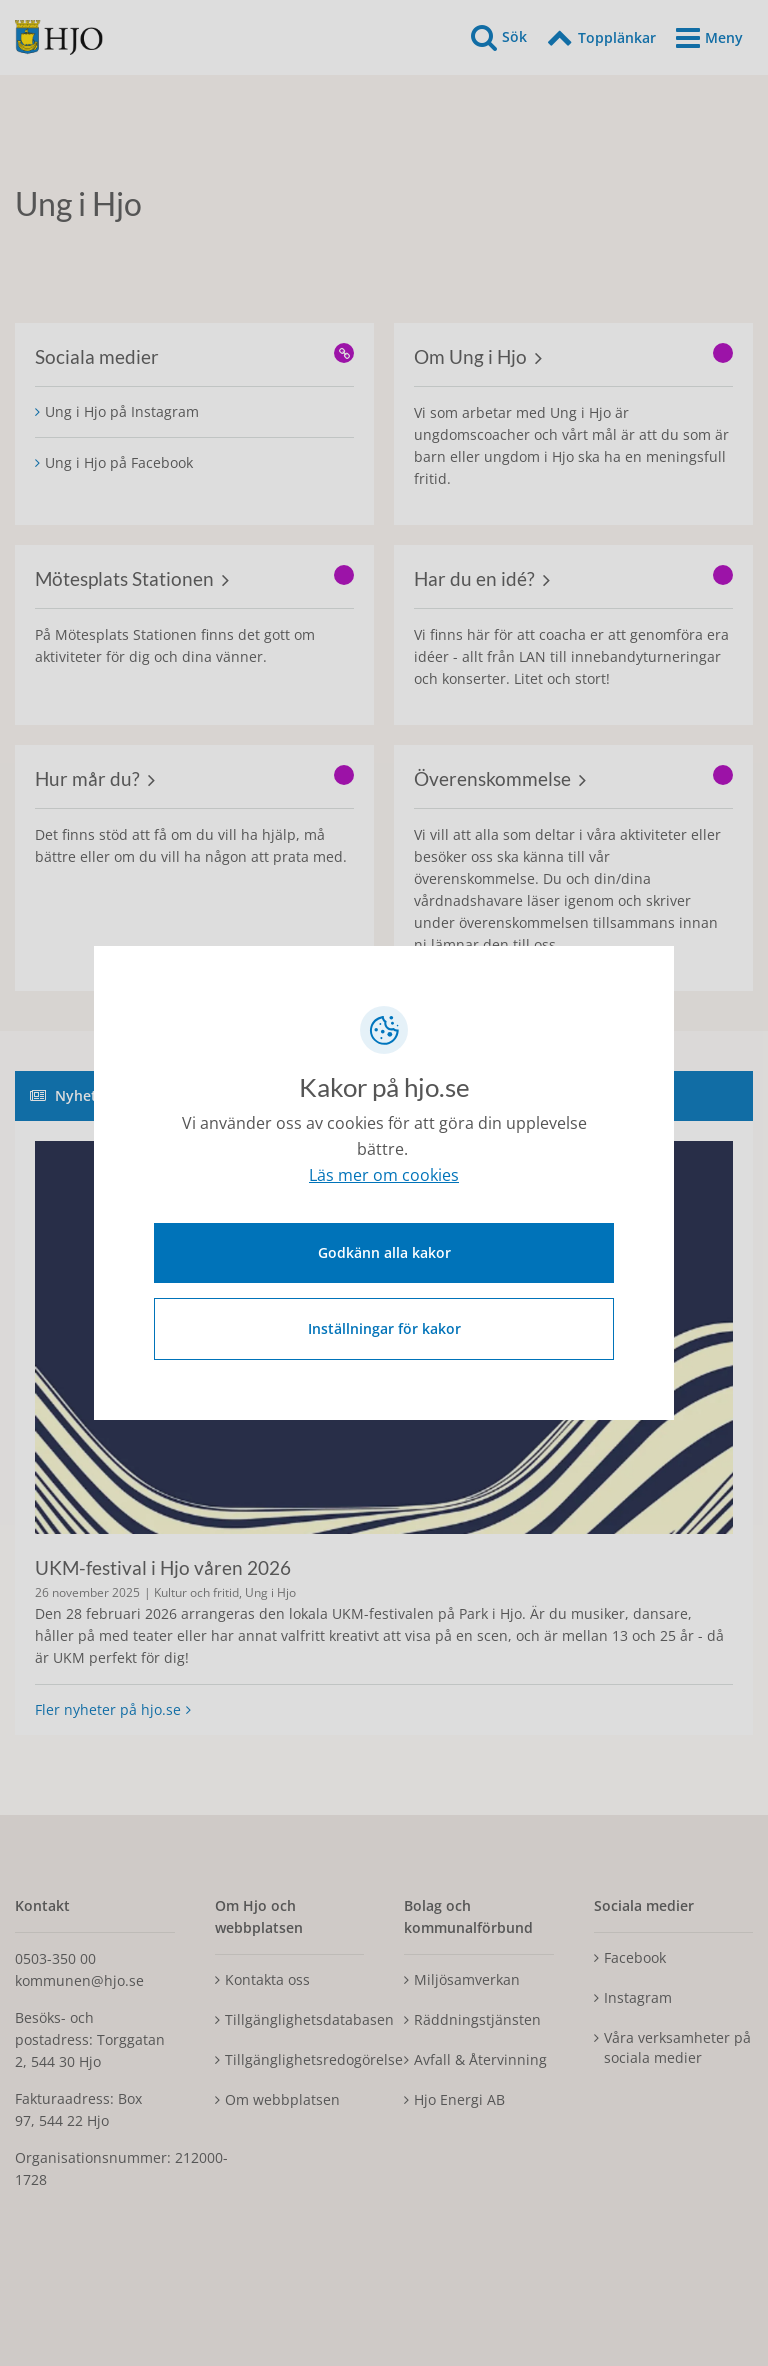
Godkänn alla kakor (384, 1250)
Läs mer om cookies (384, 1178)
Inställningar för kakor (384, 1326)
